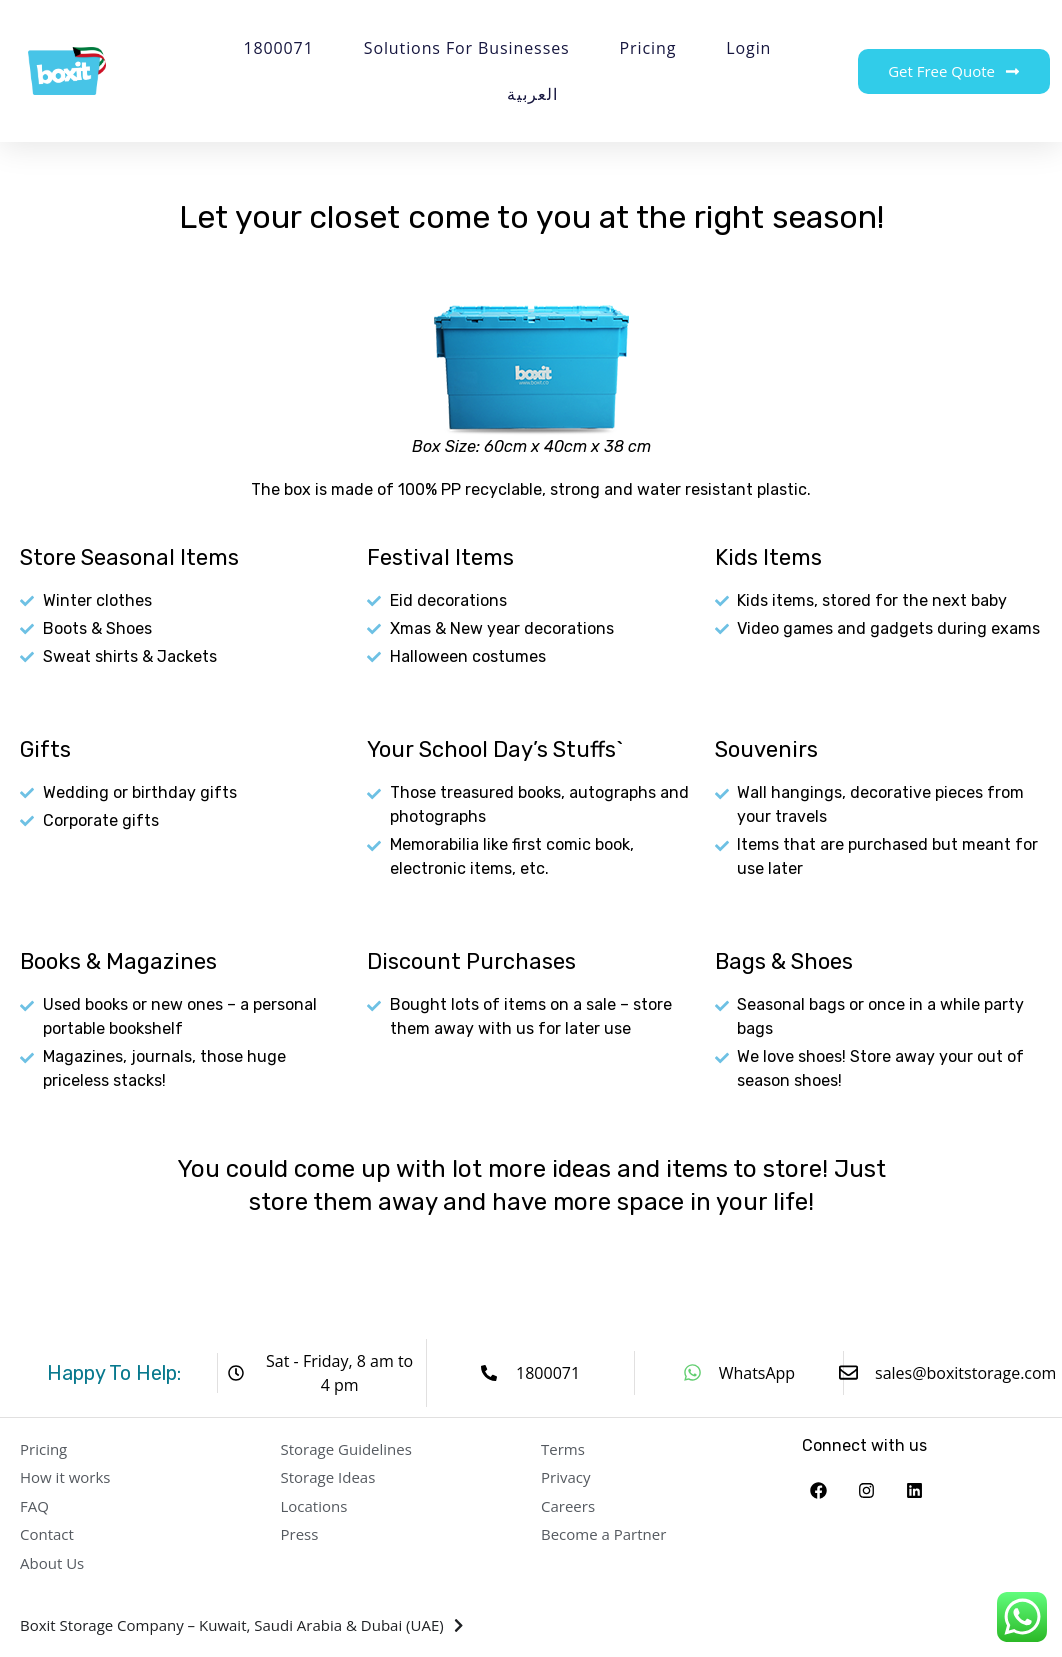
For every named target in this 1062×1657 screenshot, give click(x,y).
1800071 (278, 48)
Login (748, 48)
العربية (532, 94)
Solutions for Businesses (467, 48)
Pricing (648, 48)
